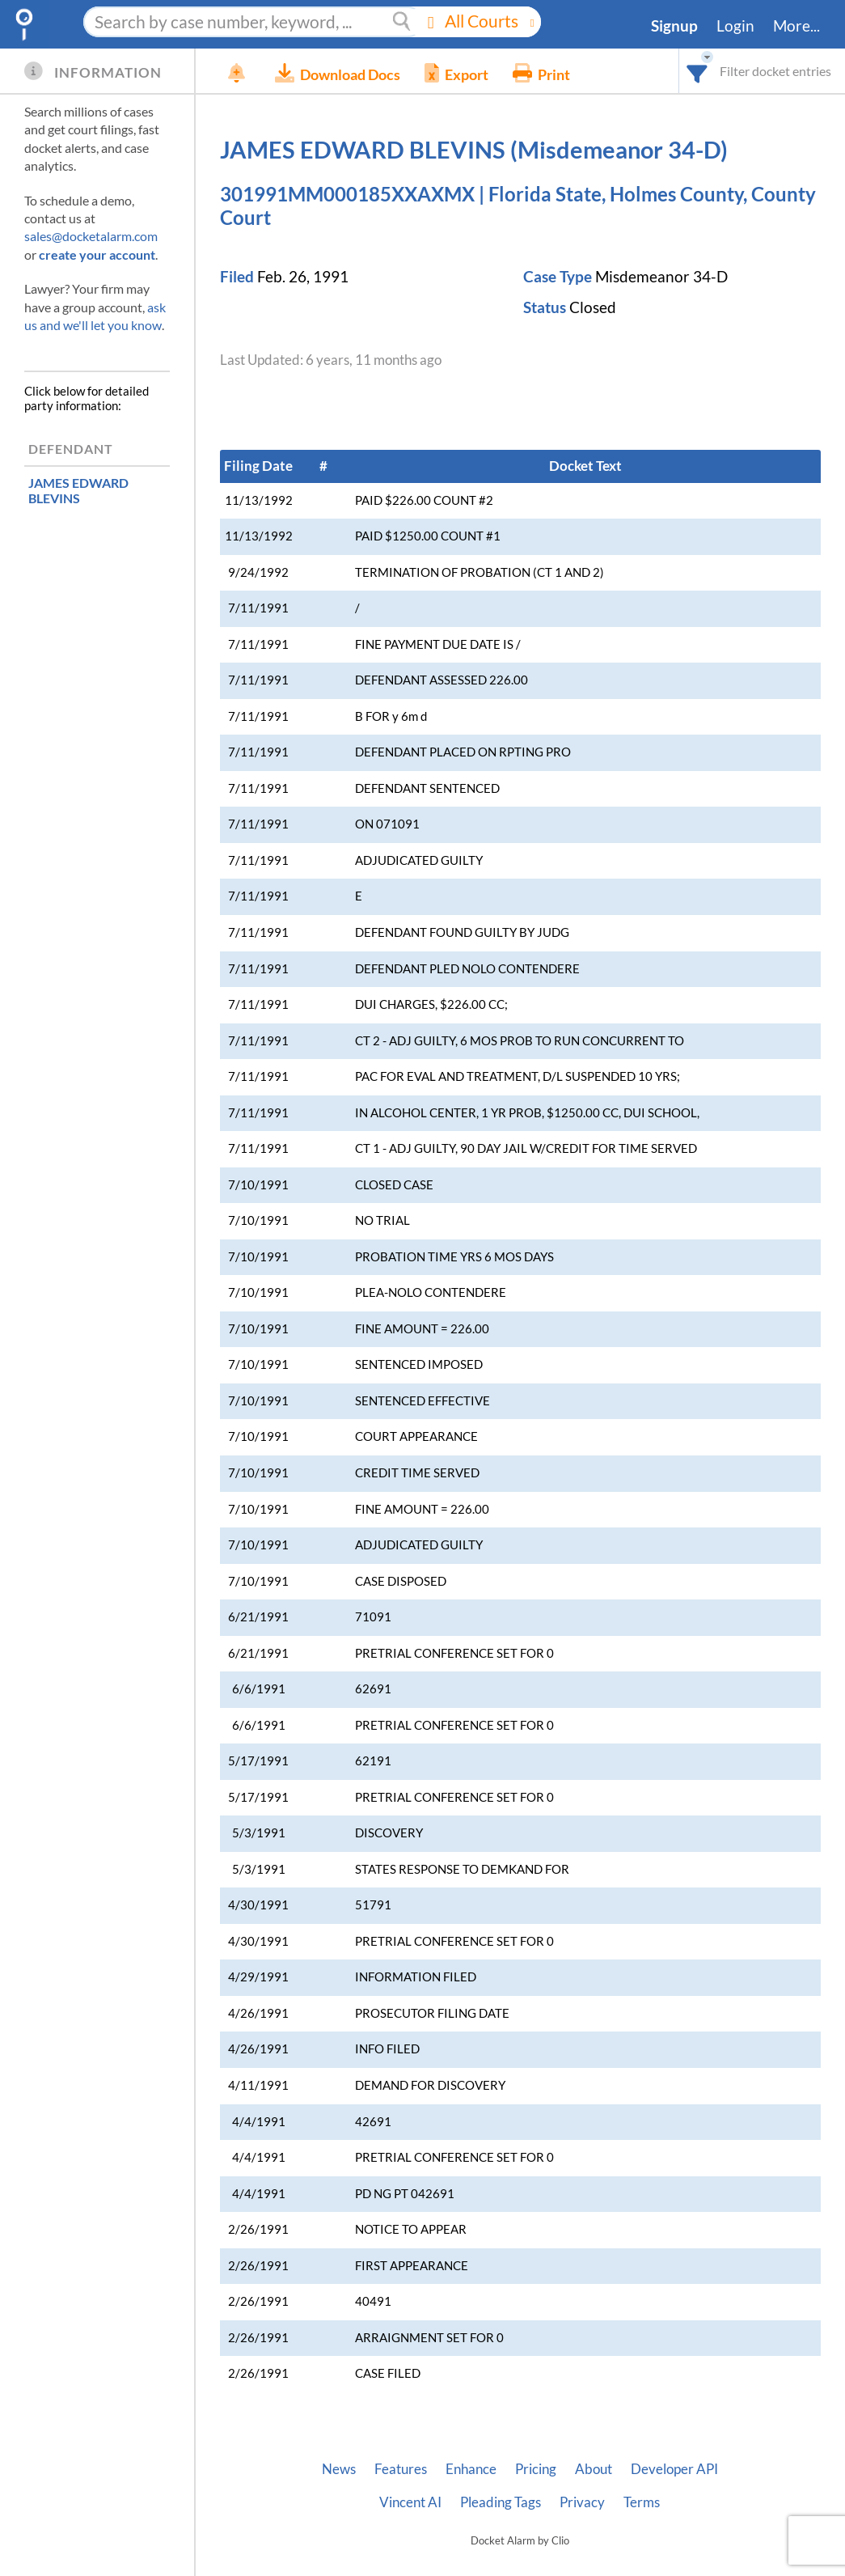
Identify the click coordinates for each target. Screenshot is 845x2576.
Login (735, 26)
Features (400, 2469)
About (593, 2469)
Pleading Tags (500, 2502)
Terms (641, 2502)
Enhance (471, 2469)
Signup (674, 26)
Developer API (674, 2469)
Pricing (535, 2469)
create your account (97, 254)
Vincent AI (410, 2502)
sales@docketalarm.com (91, 236)
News (339, 2469)
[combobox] (697, 71)
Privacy (582, 2502)
